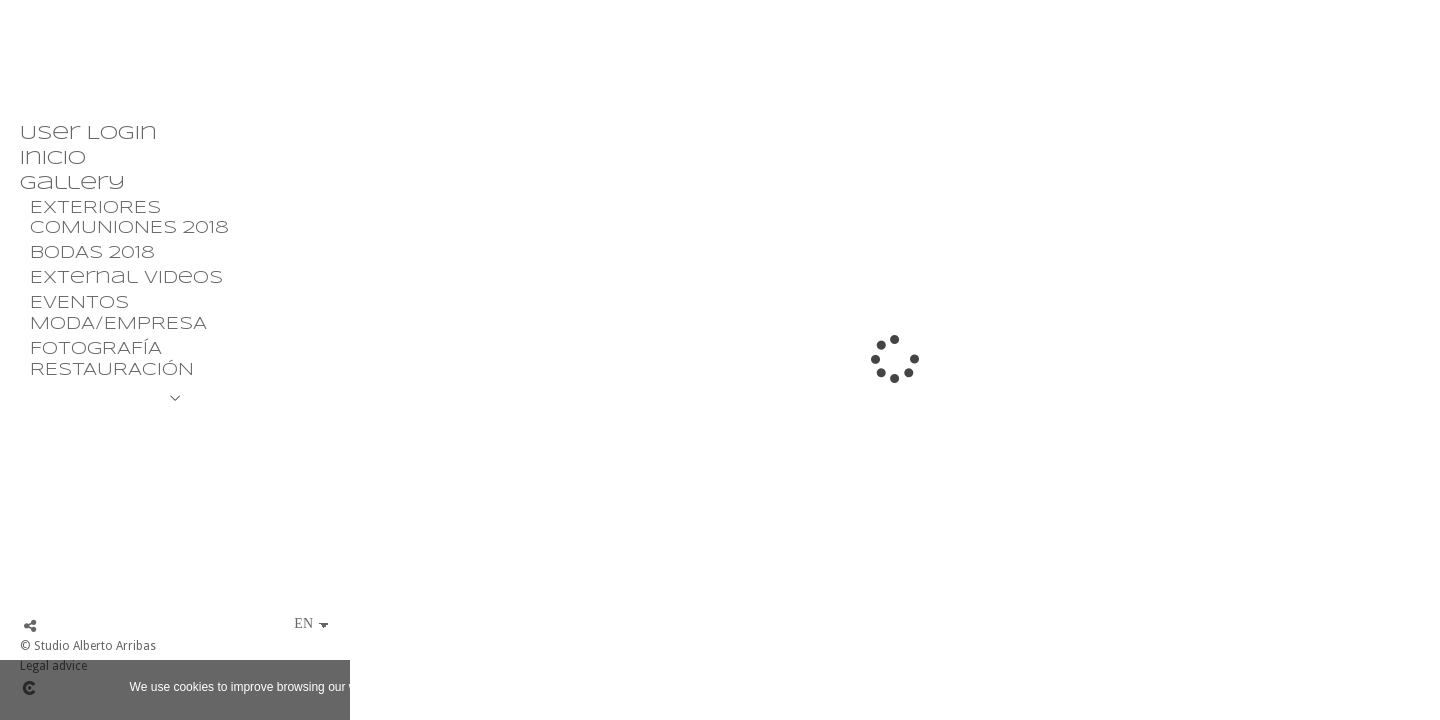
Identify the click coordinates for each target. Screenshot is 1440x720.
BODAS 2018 (92, 253)
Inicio (53, 159)
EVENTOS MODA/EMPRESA (118, 314)
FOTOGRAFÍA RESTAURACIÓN (112, 360)
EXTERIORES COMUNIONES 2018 (129, 219)
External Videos (126, 278)
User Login (88, 134)
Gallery (72, 184)
